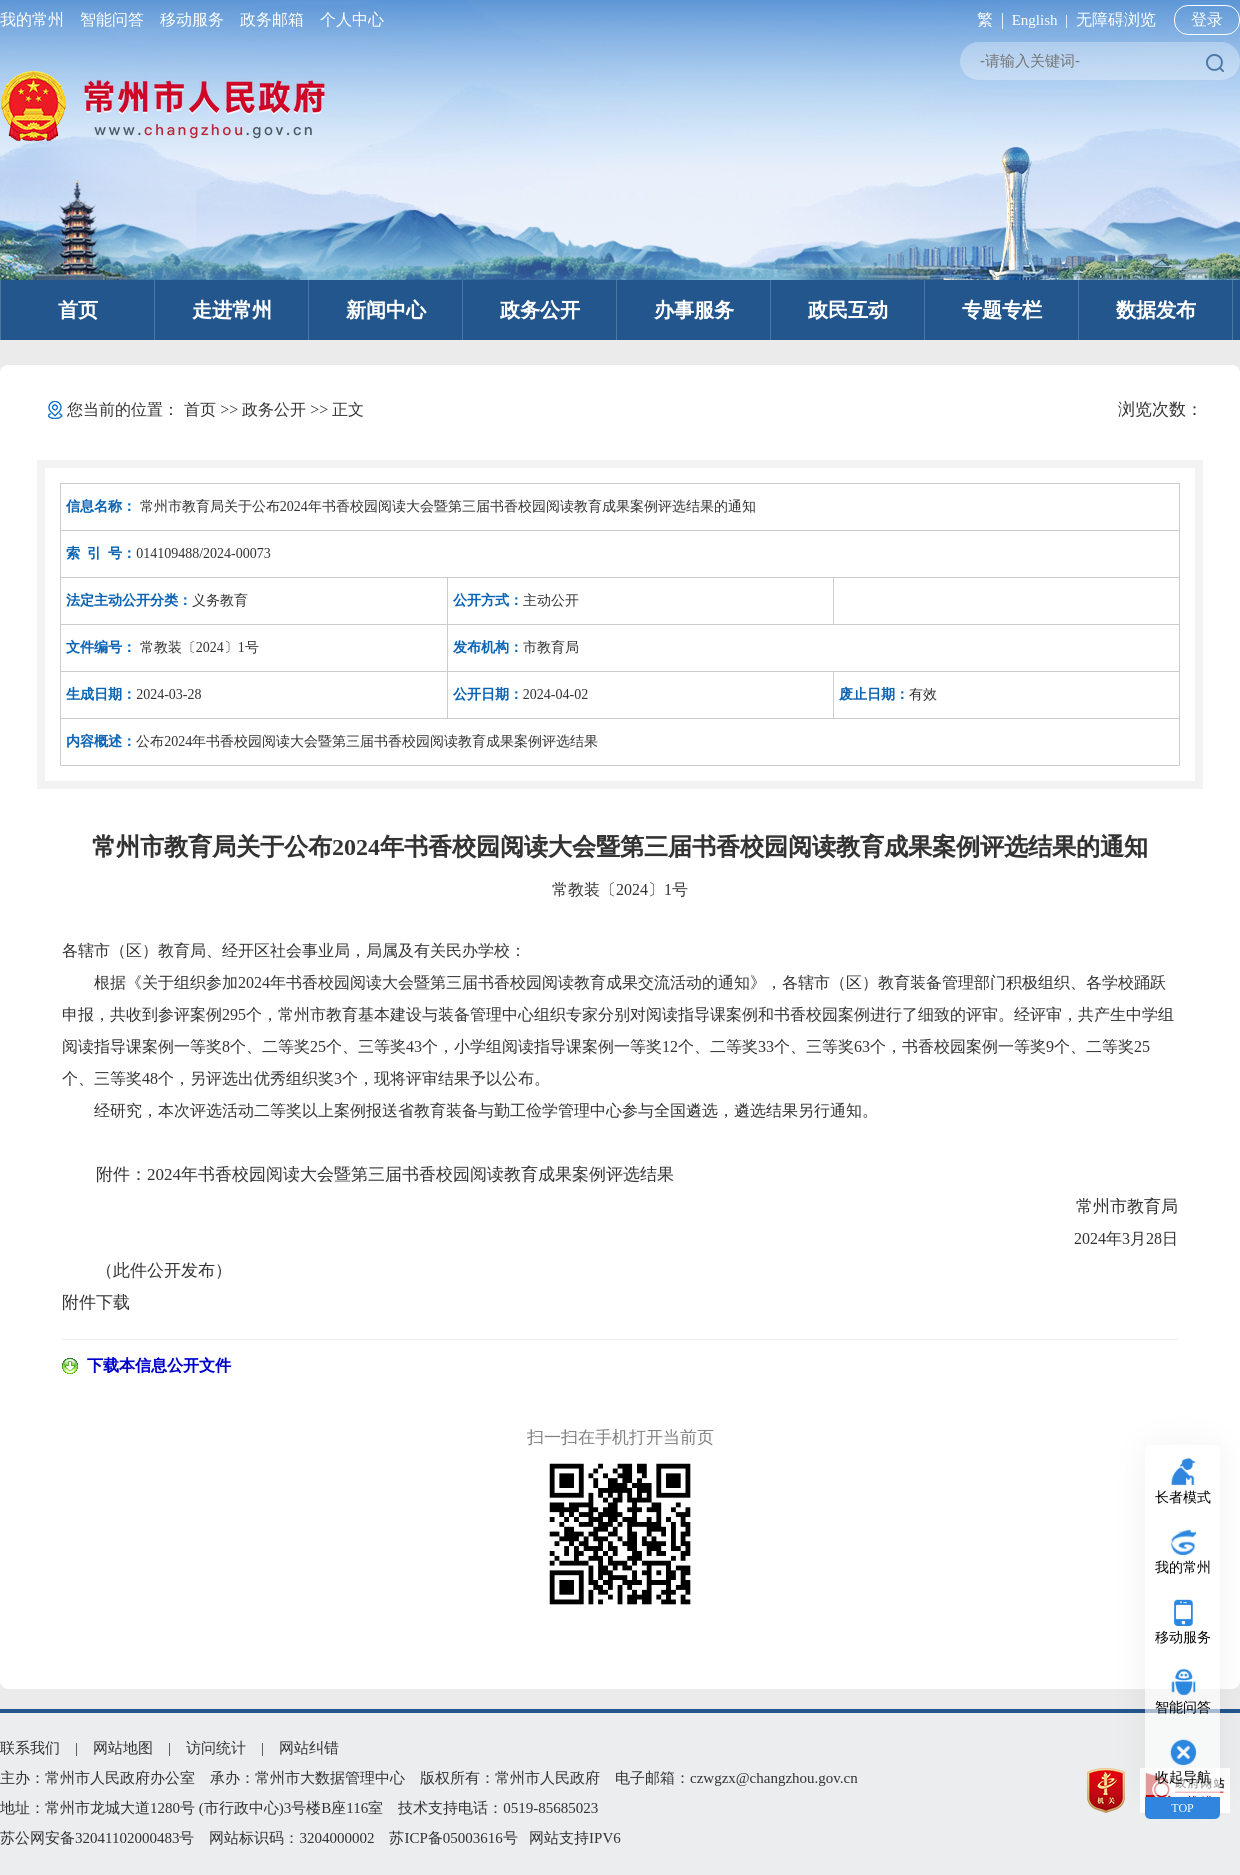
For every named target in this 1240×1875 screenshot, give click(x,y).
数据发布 (1156, 310)
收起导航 (1183, 1777)
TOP (1182, 1808)
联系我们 (30, 1748)
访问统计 (216, 1748)
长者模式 (1183, 1497)
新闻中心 (386, 310)
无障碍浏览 (1116, 19)
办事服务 (694, 310)
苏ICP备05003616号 (453, 1838)
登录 (1207, 19)
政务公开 (540, 310)
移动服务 (192, 19)
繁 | (986, 19)
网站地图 (123, 1748)
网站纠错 (309, 1748)
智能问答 (112, 19)
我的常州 (36, 19)
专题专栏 (1002, 310)
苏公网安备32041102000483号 (97, 1838)
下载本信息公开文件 (159, 1365)
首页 (78, 310)
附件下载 (96, 1302)
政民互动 (848, 310)
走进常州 (232, 310)
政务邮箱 (272, 19)
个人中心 (348, 19)
